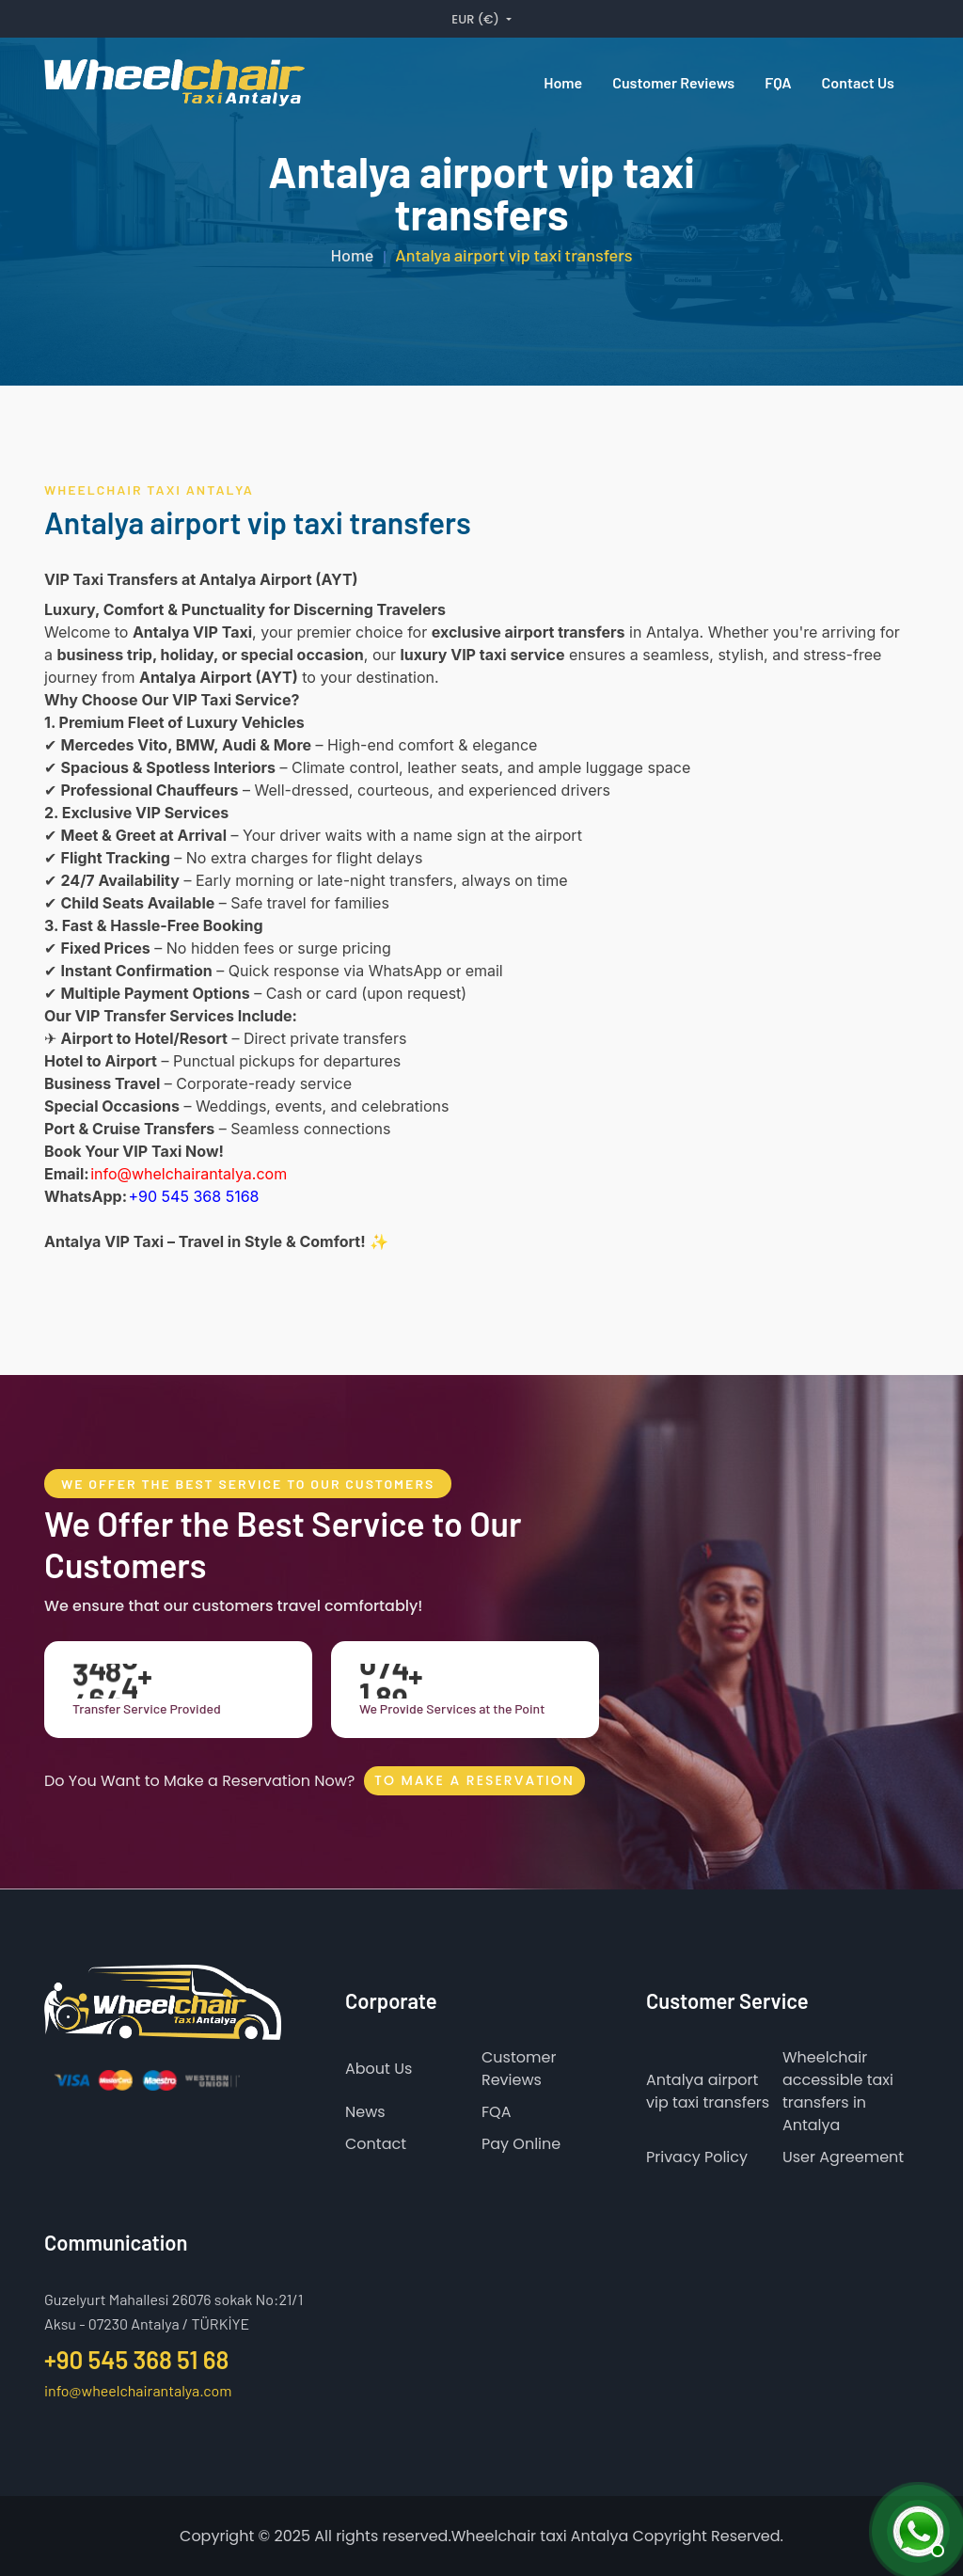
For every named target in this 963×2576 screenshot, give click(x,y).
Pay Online (521, 2144)
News (365, 2112)
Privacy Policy (697, 2157)
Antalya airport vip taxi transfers (707, 2091)
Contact (375, 2144)
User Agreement (843, 2157)
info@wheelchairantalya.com (138, 2389)
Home (563, 82)
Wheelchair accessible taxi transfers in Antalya (837, 2091)
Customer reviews (673, 82)
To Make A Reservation (474, 1780)
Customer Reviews (519, 2069)
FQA (778, 82)
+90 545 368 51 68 (136, 2359)
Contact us (858, 82)
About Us (378, 2068)
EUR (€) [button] (476, 19)
